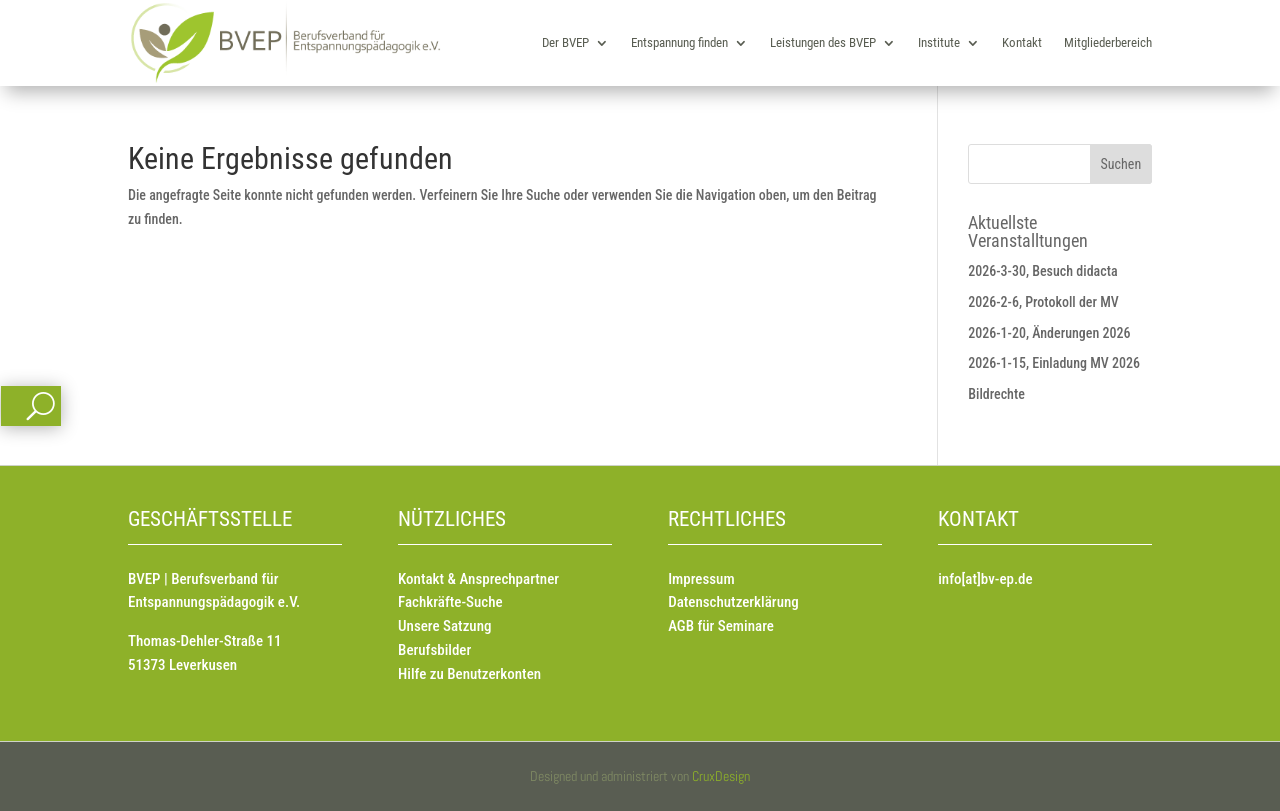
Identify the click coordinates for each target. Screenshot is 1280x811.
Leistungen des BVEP (823, 42)
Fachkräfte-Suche (450, 602)
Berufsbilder (434, 650)
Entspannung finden (679, 42)
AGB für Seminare (721, 626)
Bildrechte (996, 394)
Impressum (701, 579)
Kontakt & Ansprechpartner (478, 579)
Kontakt (1022, 42)
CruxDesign (721, 776)
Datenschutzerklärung (733, 602)
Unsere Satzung (444, 626)
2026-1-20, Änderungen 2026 (1049, 333)
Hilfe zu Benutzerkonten (469, 674)
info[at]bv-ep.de (985, 579)
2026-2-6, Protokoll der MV (1043, 302)
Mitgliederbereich (1108, 42)
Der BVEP (565, 42)
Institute (939, 42)
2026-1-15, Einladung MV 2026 (1054, 363)
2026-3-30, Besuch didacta (1042, 271)
